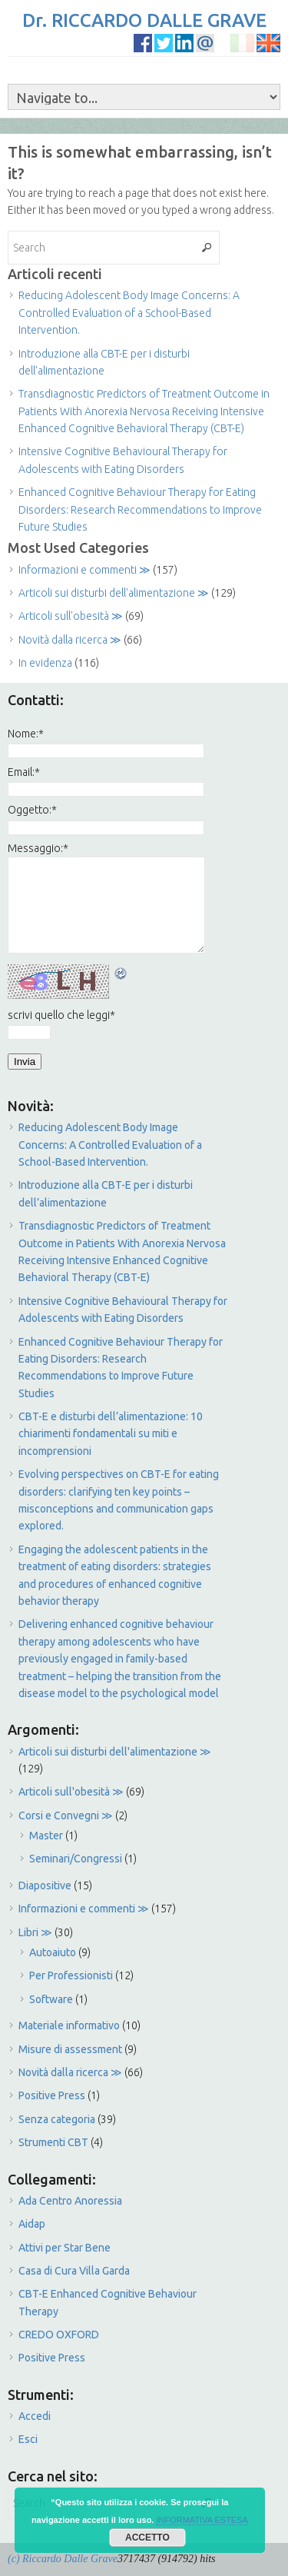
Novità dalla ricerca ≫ (69, 640)
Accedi (34, 2416)
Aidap (31, 2224)
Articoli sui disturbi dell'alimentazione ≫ (113, 593)
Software (51, 1999)
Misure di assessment (70, 2049)
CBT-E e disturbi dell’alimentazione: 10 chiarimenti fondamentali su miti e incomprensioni (110, 1433)
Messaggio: (38, 848)
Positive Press (51, 2095)
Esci (28, 2439)
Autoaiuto (52, 1952)
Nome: (26, 733)
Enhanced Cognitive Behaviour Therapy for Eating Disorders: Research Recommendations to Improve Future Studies (140, 509)
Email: (24, 772)
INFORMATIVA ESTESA (201, 2519)
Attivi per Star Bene (64, 2248)
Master (46, 1835)
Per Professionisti (71, 1975)
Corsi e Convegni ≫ (65, 1815)
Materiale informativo (69, 2025)
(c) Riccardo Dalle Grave (63, 2558)
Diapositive (44, 1885)
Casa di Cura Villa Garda (74, 2271)
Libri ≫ (35, 1932)
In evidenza (45, 663)
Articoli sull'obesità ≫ (70, 616)
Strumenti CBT (53, 2142)
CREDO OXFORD (58, 2334)
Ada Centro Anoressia (70, 2201)
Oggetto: (32, 810)
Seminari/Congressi (75, 1858)
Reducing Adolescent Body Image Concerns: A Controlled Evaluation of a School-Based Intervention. (129, 312)
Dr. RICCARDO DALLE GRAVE (144, 20)
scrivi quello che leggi (61, 1015)
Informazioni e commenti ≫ (84, 570)
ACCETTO (147, 2537)
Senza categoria (56, 2119)
